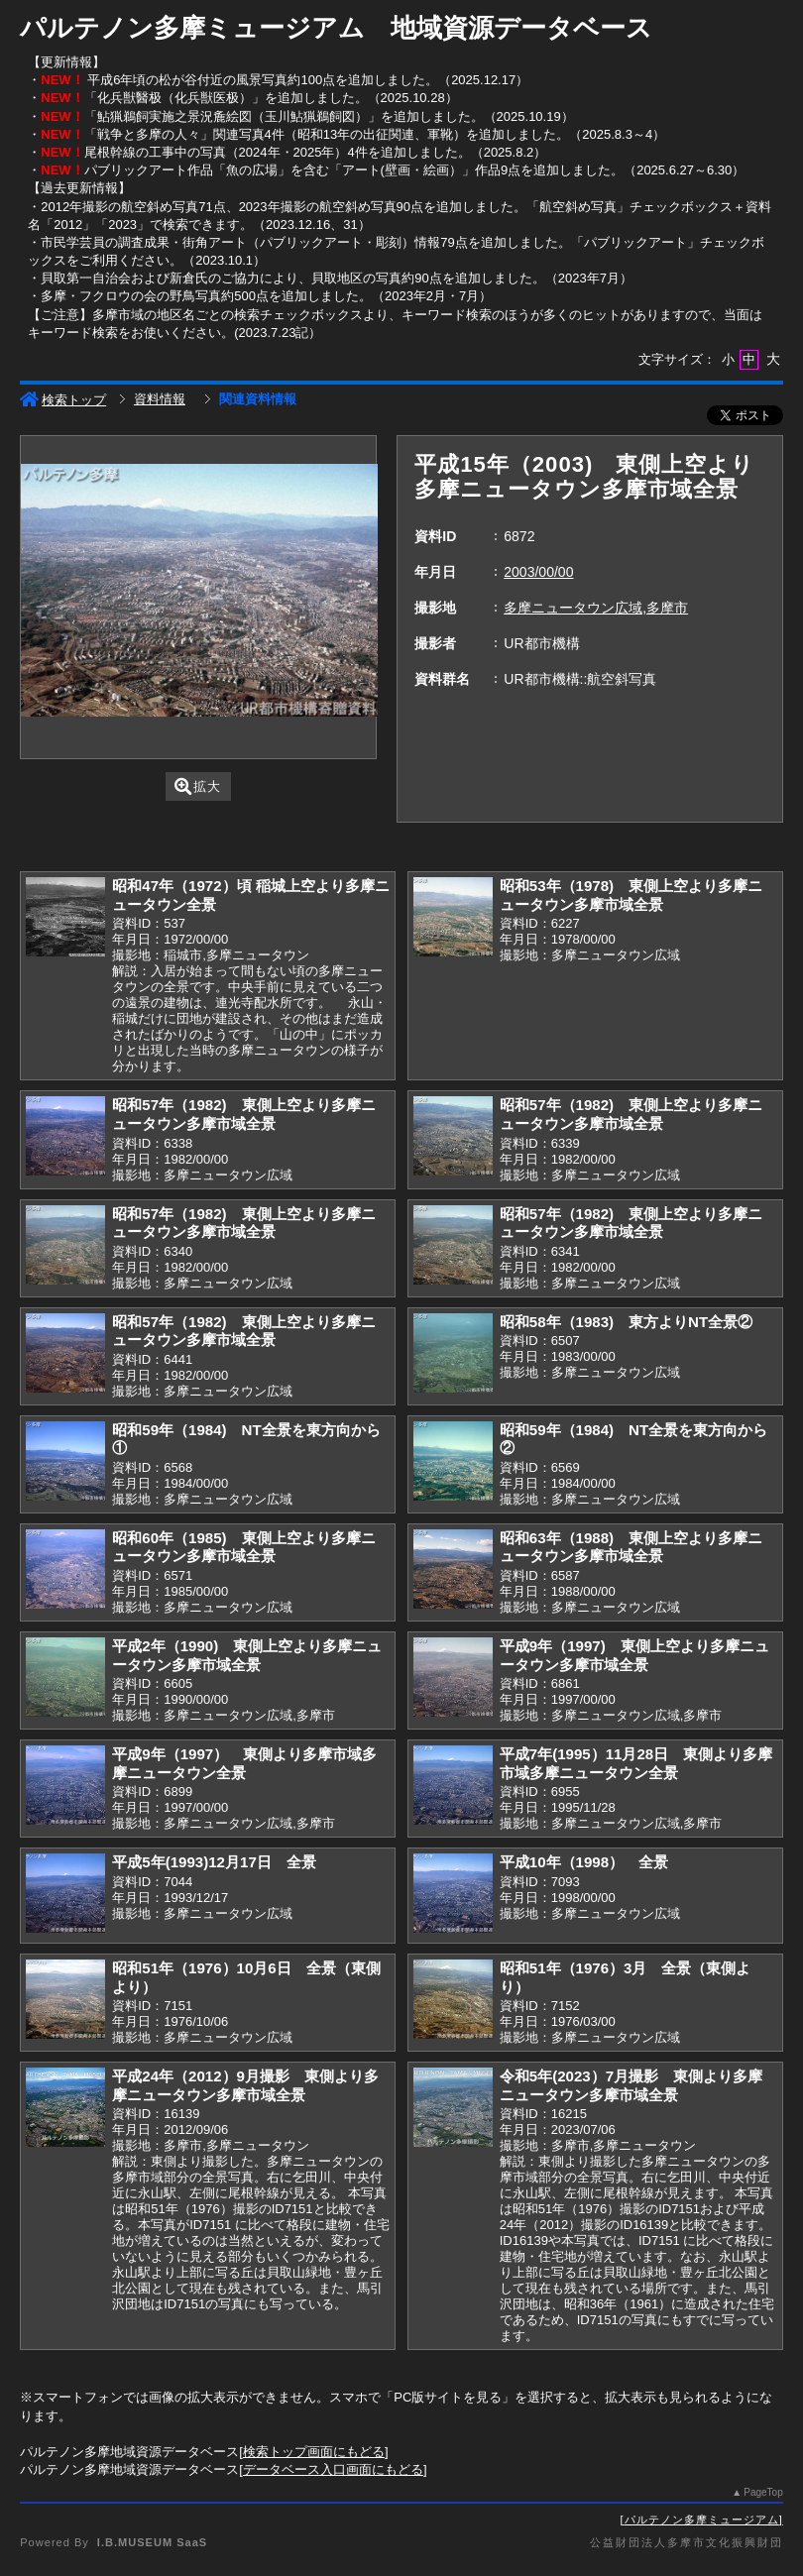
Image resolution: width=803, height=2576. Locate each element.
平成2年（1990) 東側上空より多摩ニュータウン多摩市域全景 (247, 1655)
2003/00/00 (538, 572)
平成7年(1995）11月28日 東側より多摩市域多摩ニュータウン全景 (636, 1763)
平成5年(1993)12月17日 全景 (214, 1861)
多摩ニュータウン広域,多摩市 (596, 608)
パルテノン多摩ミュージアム (702, 2519)
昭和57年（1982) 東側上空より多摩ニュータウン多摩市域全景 (243, 1114)
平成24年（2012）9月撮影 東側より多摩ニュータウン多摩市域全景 (245, 2085)
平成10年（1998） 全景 (584, 1861)
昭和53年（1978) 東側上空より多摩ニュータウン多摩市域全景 (631, 895)
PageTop (763, 2492)
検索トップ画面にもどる (314, 2451)
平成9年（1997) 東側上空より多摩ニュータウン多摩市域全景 (634, 1655)
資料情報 (159, 399)
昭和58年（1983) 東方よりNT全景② (626, 1321)
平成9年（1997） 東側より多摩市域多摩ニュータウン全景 (244, 1763)
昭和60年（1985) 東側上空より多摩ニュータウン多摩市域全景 (243, 1547)
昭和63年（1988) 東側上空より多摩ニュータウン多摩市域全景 (631, 1547)
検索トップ (63, 399)
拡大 (197, 786)
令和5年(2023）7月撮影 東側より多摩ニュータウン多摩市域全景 (631, 2085)
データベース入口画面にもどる (333, 2469)
